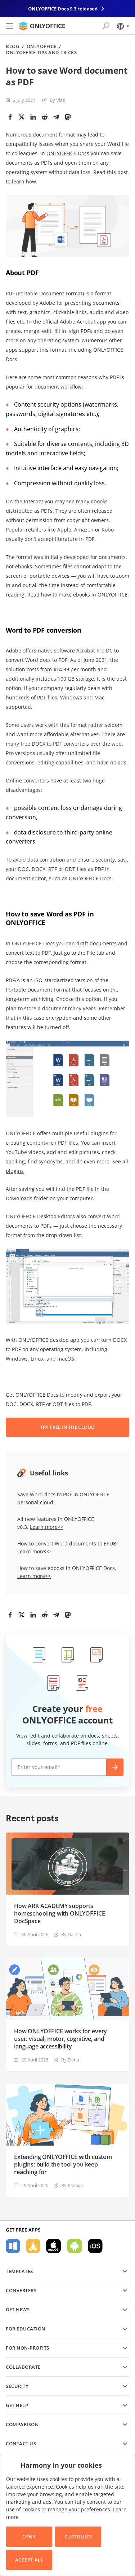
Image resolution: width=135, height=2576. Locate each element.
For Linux (33, 2246)
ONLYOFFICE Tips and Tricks (41, 52)
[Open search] (106, 26)
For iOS (95, 2246)
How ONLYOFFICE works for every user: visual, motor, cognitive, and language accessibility (60, 2039)
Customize (78, 2536)
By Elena (70, 2059)
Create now (114, 1767)
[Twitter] (21, 117)
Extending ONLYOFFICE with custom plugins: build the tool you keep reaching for (63, 2164)
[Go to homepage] (42, 26)
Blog (12, 46)
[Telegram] (56, 117)
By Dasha (71, 1934)
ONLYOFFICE (42, 46)
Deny (29, 2536)
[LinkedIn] (33, 117)
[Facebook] (10, 117)
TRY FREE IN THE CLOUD (67, 1427)
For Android (74, 2246)
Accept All (29, 2560)
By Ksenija (72, 2185)
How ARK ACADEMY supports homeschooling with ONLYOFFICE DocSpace (59, 1913)
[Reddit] (44, 117)
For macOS (53, 2246)
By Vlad (58, 100)
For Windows (13, 2246)
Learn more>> (46, 1526)
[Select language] (122, 26)
